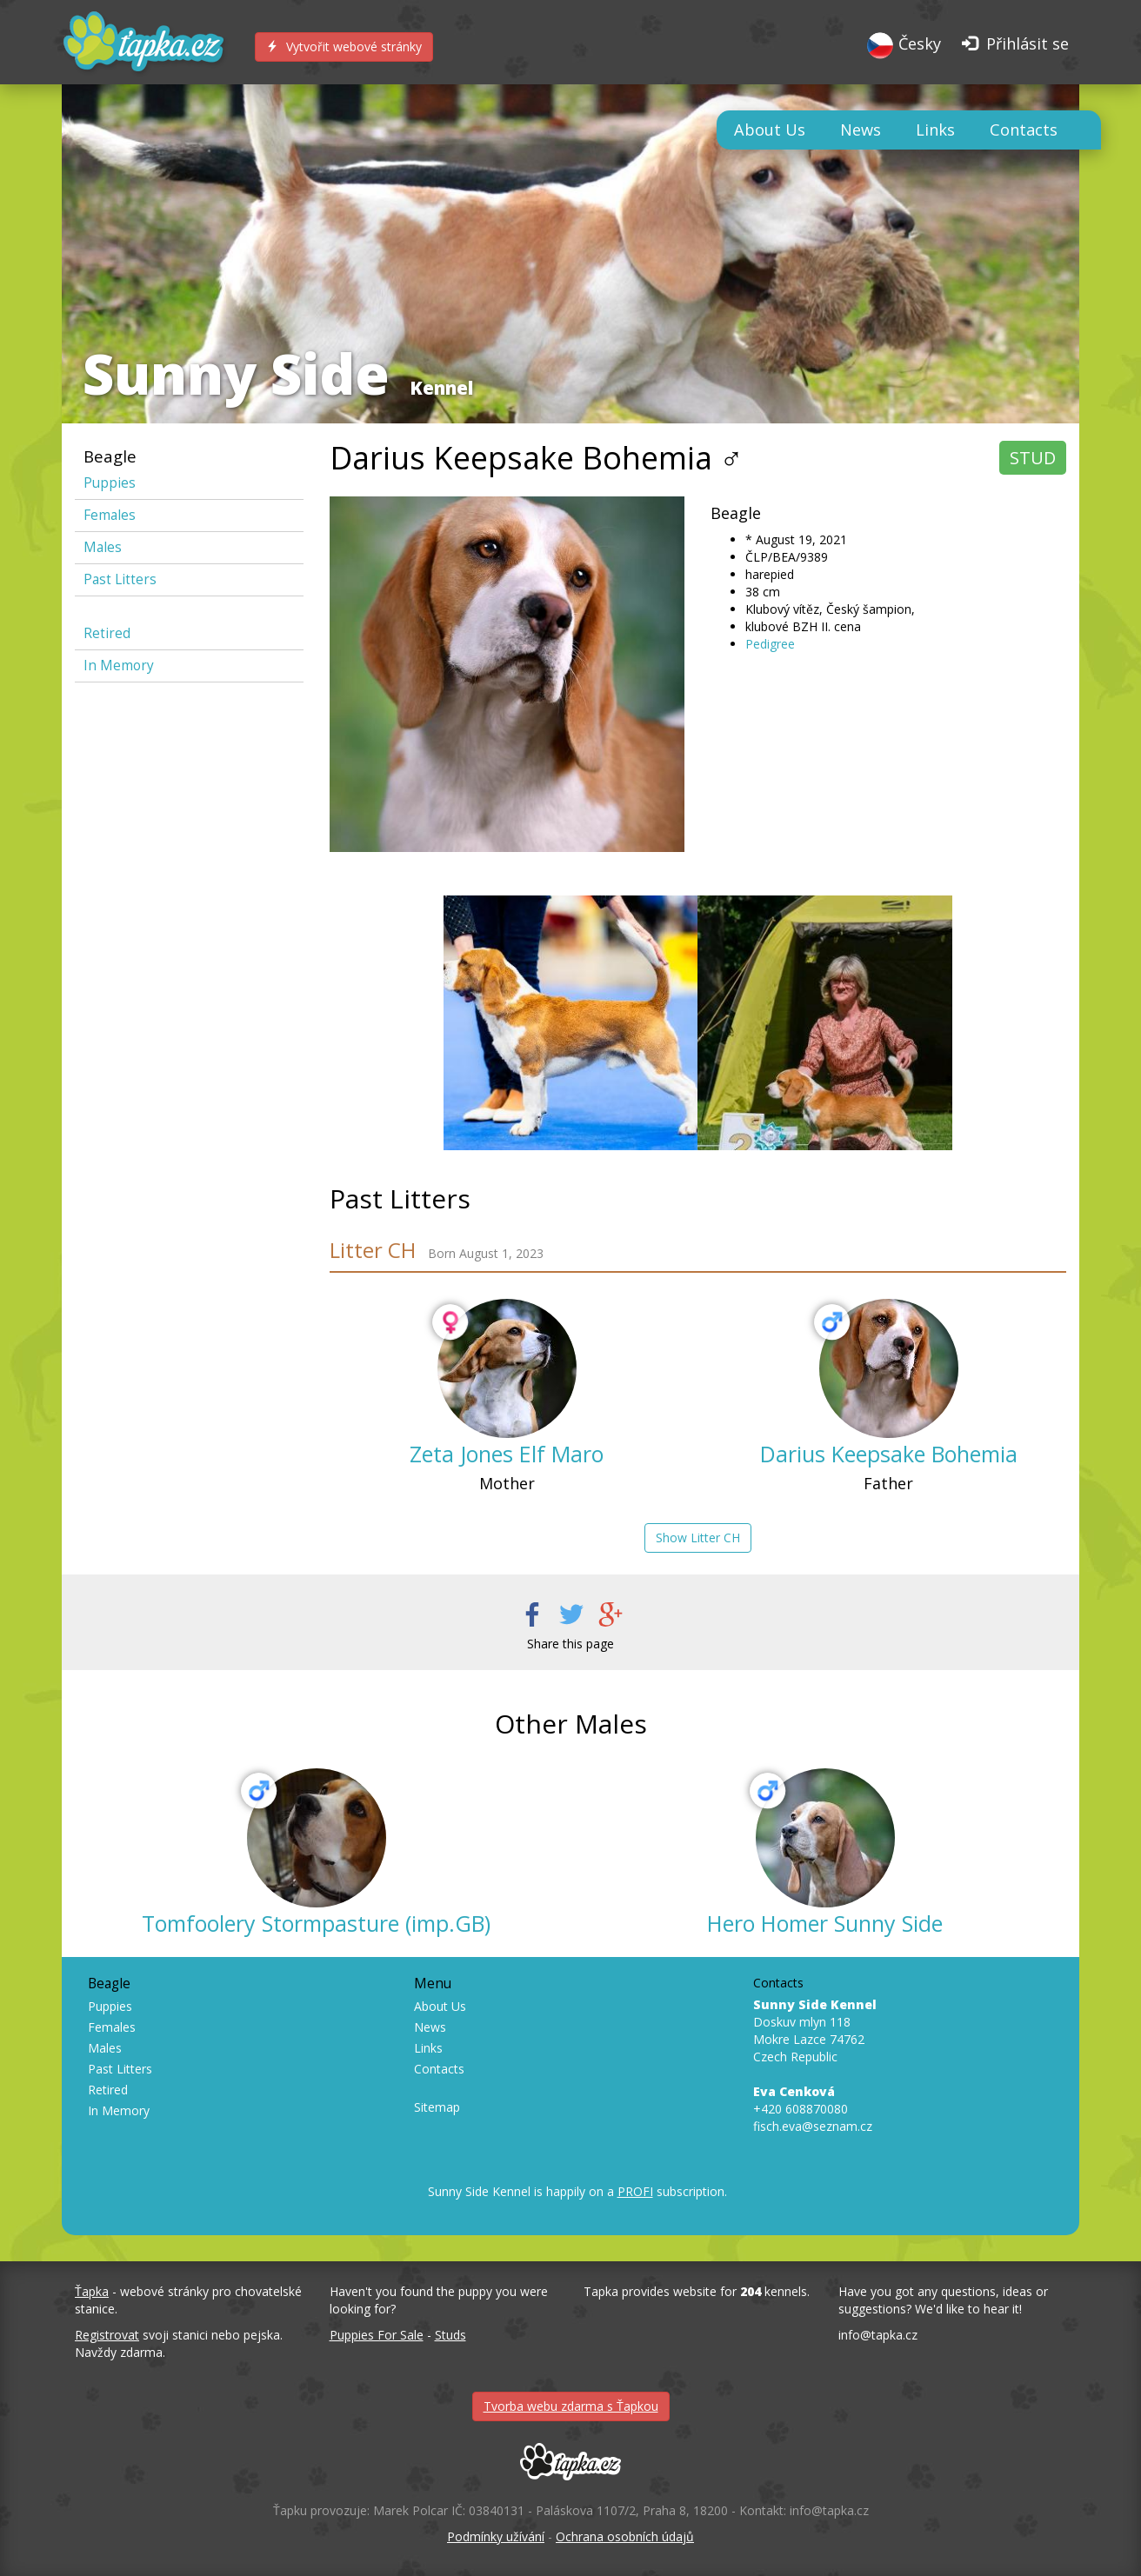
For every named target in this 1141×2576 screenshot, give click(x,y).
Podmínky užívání (495, 2536)
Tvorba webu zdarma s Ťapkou (571, 2406)
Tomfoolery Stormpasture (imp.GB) (316, 1923)
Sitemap (437, 2107)
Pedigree (770, 644)
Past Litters (120, 579)
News (860, 129)
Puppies (109, 483)
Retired (106, 633)
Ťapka (92, 2291)
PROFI (635, 2191)
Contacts (1024, 129)
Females (109, 515)
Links (935, 129)
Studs (450, 2334)
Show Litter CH (698, 1537)
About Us (769, 129)
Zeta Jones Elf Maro (507, 1453)
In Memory (118, 665)
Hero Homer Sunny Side (825, 1923)
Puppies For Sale (377, 2334)
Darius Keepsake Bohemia (889, 1453)
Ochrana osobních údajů (625, 2536)
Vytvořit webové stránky (344, 46)
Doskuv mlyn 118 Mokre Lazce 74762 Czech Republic (815, 2030)
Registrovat (107, 2334)
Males (102, 547)
